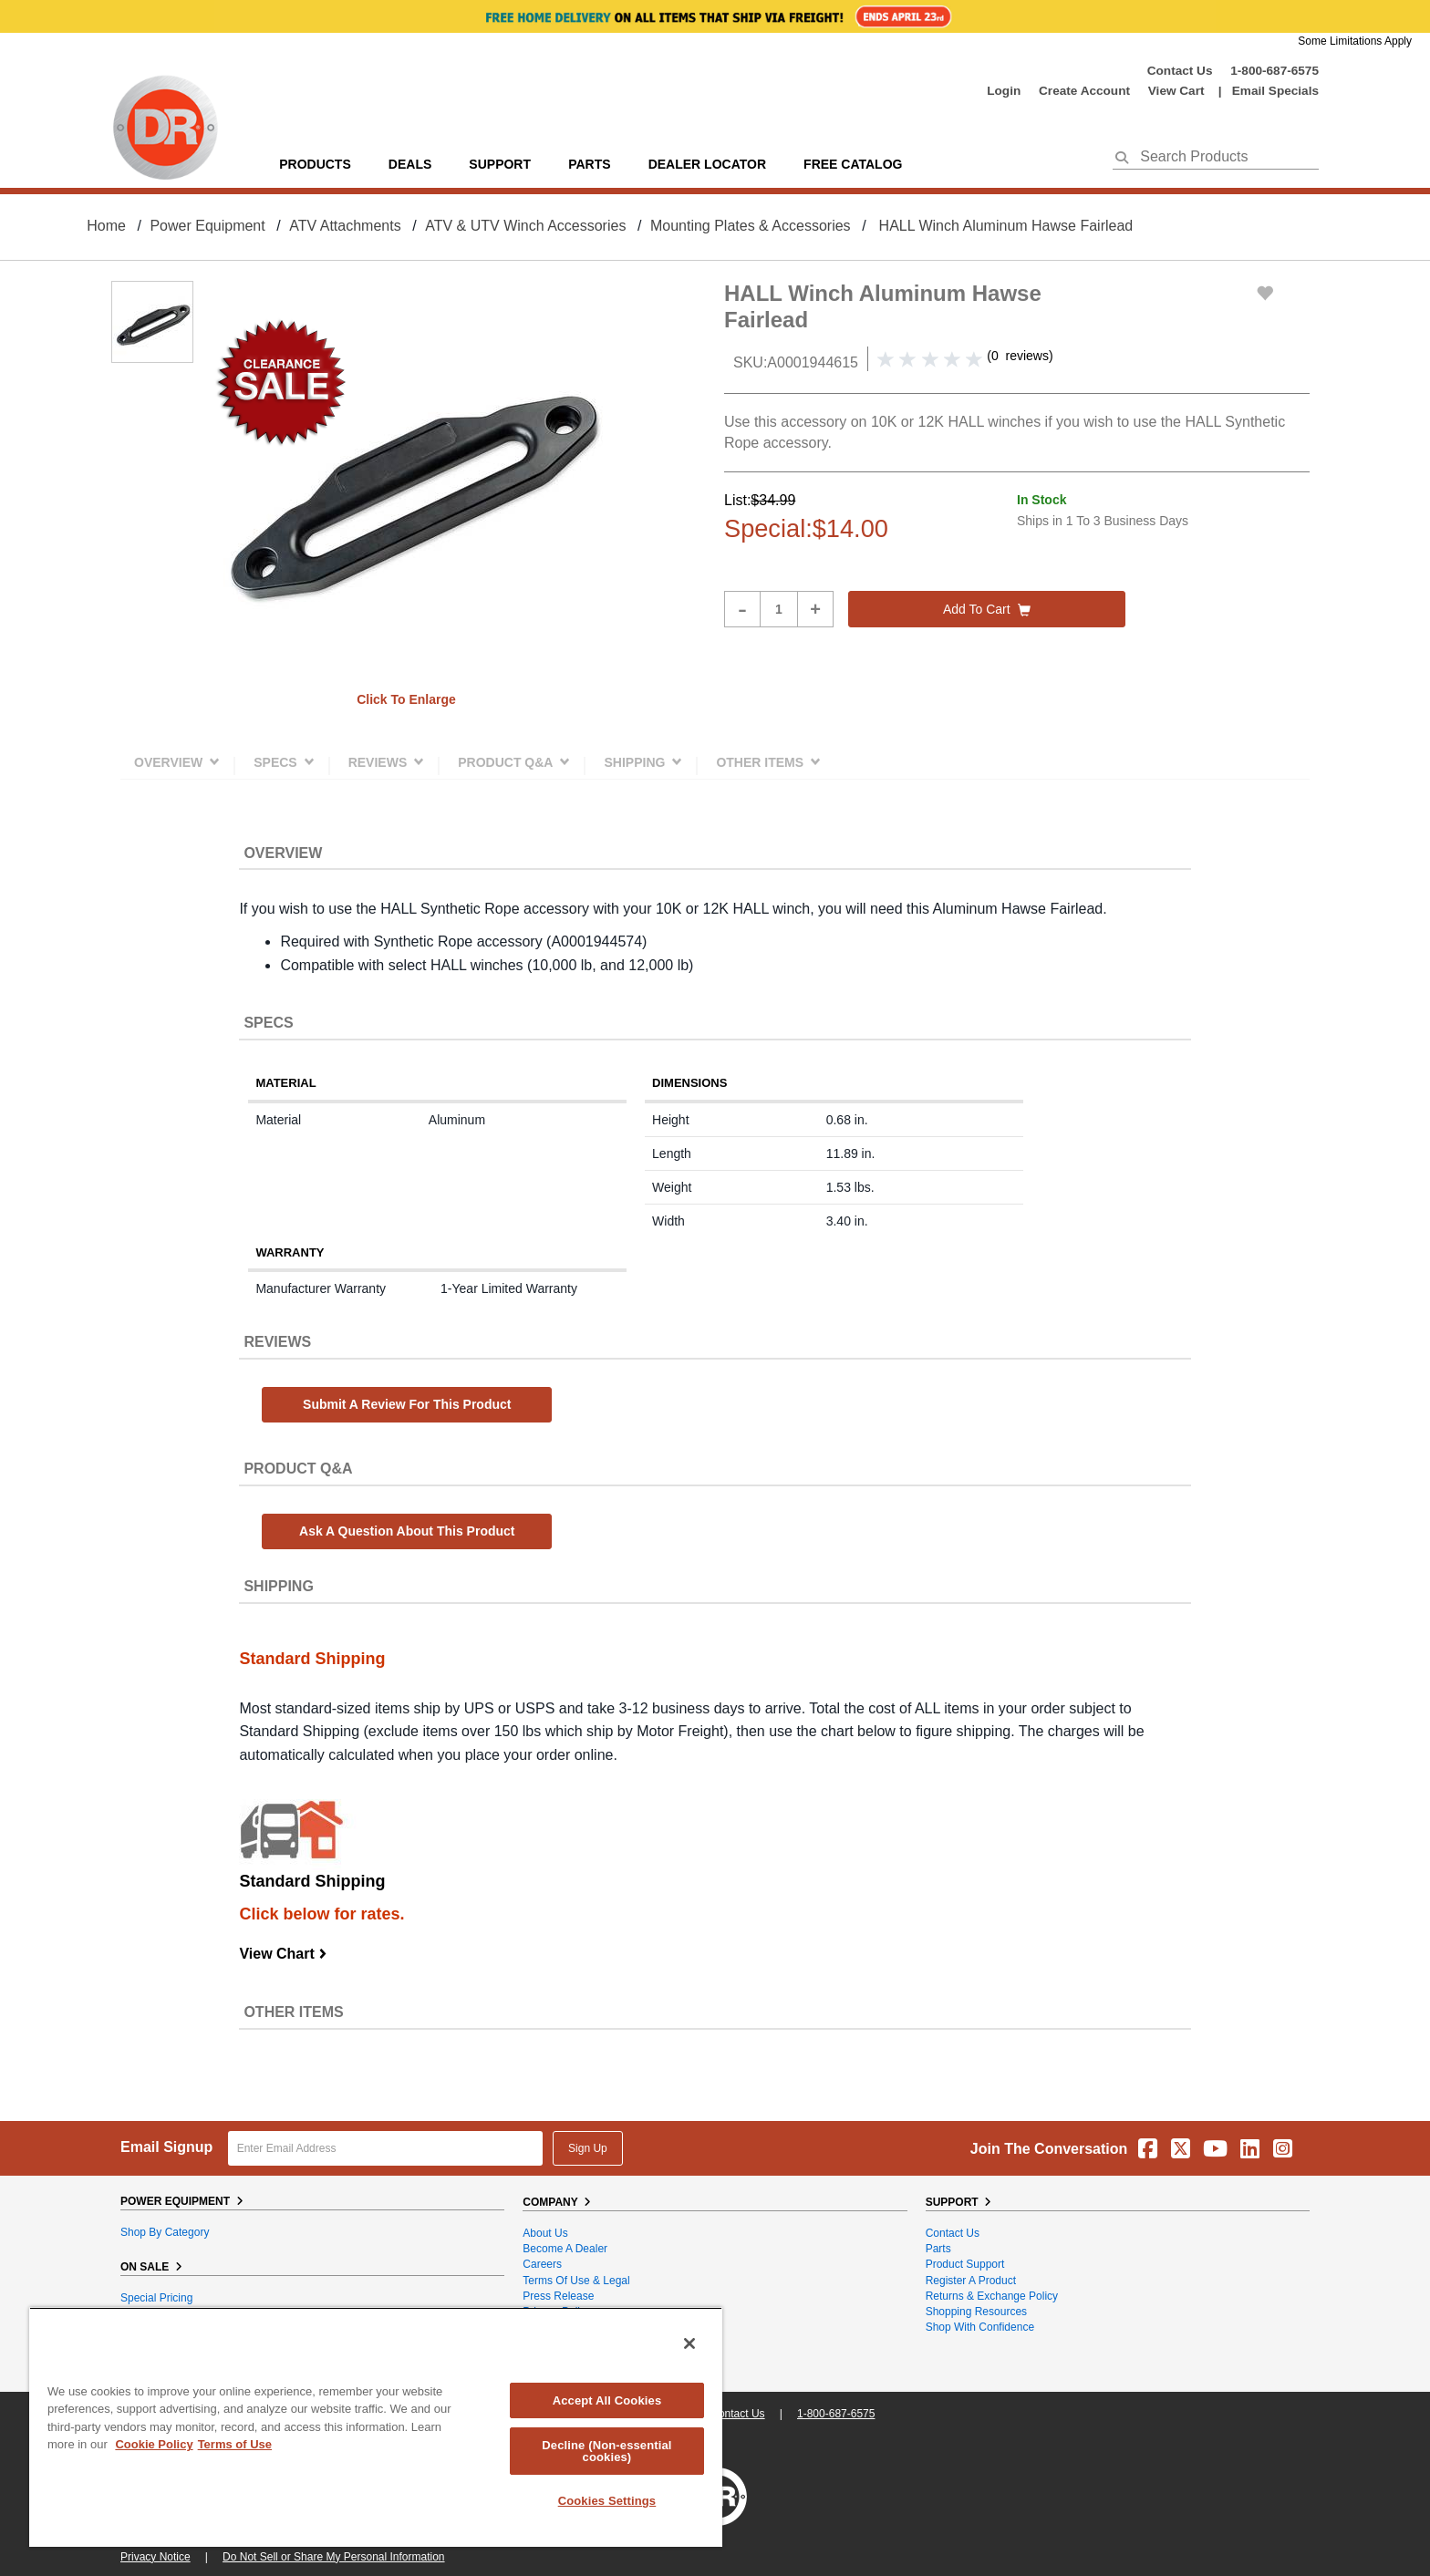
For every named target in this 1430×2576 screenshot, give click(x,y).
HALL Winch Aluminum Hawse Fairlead (1006, 225)
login (1004, 91)
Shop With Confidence (980, 2327)
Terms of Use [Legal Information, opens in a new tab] (235, 2444)
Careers (542, 2264)
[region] (375, 2427)
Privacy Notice (155, 2556)
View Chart (283, 1953)
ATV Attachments (344, 225)
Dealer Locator (707, 164)
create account (1084, 91)
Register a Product (971, 2280)
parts (589, 164)
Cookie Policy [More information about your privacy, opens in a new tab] (153, 2444)
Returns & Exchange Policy (992, 2296)
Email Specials (1275, 91)
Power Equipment (207, 225)
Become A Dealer (565, 2248)
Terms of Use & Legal (576, 2280)
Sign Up (587, 2148)
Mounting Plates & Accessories (750, 225)
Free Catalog (852, 164)
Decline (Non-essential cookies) (606, 2451)
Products (315, 164)
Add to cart (987, 609)
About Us (545, 2233)
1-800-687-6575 (1274, 71)
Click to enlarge (406, 699)
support (500, 164)
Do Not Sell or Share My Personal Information (333, 2556)
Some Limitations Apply (1355, 41)
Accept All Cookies (607, 2400)
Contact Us (1180, 71)
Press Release (558, 2296)
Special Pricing (156, 2298)
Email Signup (166, 2147)
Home (106, 225)
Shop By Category (164, 2232)
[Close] (689, 2343)
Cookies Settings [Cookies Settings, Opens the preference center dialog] (607, 2501)
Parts (938, 2248)
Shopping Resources (976, 2311)
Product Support (965, 2264)
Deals (410, 164)
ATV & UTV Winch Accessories (525, 225)
